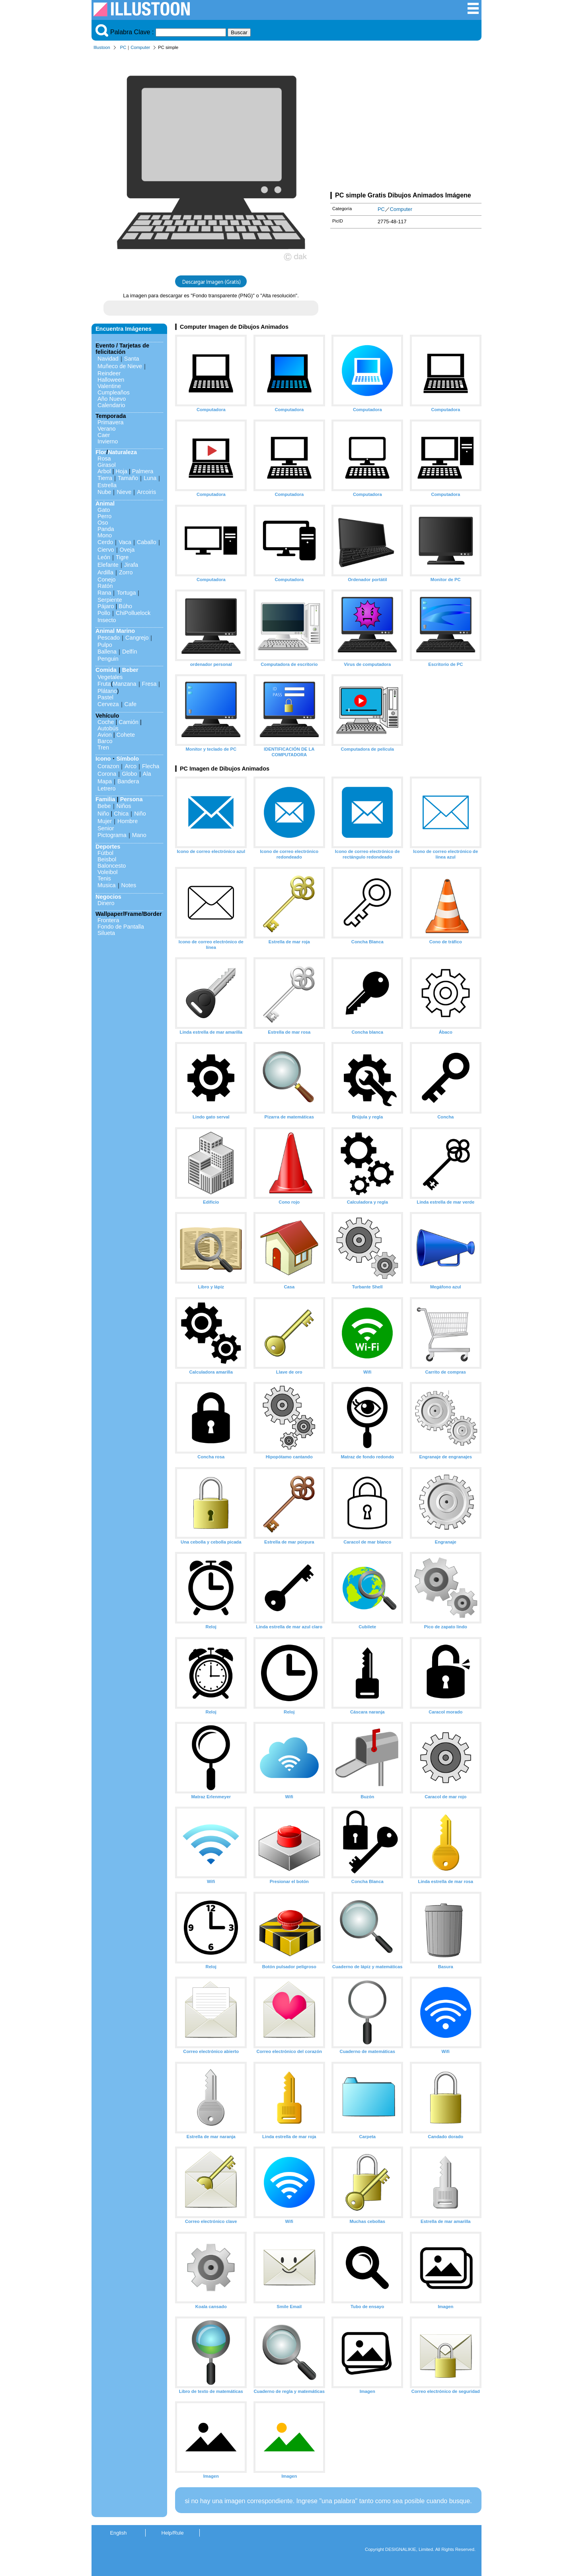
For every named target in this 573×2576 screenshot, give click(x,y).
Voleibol (107, 872)
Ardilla (105, 572)
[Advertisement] (406, 122)
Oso (102, 522)
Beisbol (106, 859)
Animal (105, 503)
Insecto (106, 620)
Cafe (130, 704)
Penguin (108, 659)
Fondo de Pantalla (120, 926)
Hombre (127, 821)
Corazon (108, 766)
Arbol (104, 471)
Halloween (110, 380)
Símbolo (127, 758)
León (103, 557)
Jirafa (131, 565)
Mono (104, 535)
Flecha (150, 766)
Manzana (124, 684)
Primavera (110, 422)
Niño (103, 813)
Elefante (108, 565)
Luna (150, 478)
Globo (129, 774)
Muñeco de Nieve (119, 366)
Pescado (108, 637)
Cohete (126, 735)
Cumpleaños (113, 392)
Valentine (109, 386)
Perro (104, 516)
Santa (131, 358)
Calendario (111, 405)
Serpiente (109, 600)
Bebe (104, 806)
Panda (105, 529)
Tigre (122, 557)
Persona (131, 799)
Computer (140, 47)
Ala (147, 774)
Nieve (124, 492)
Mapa (104, 781)
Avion (104, 735)
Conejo (106, 579)
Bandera (128, 781)
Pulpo (104, 645)
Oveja (127, 549)
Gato (103, 510)
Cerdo (105, 542)
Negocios (108, 897)
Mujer (104, 821)
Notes (128, 885)
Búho (125, 606)
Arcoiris (146, 492)
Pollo (103, 613)
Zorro (126, 572)
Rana (104, 592)
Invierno (107, 441)
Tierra (104, 478)
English (118, 2533)
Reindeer (109, 373)
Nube (104, 492)
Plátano (107, 691)
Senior (105, 828)
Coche (105, 722)
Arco (130, 766)
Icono (103, 758)
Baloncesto (111, 866)
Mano (139, 835)
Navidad (108, 358)
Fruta (104, 684)
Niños (124, 806)
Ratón (105, 586)
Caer (103, 435)
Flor (101, 452)
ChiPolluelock (133, 613)
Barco (105, 741)
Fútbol (105, 853)
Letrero (106, 788)
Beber (130, 670)
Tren (103, 747)
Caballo (146, 542)
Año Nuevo (111, 399)
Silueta (106, 933)
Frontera (108, 920)
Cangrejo (136, 637)
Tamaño (128, 478)
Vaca (125, 542)
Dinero (105, 903)
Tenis (104, 878)
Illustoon (102, 47)
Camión (128, 722)
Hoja (121, 471)
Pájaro (105, 606)
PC (123, 47)
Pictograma (112, 835)
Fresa (149, 684)
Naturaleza (122, 452)
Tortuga (126, 592)
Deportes (108, 846)
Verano (106, 428)
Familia (105, 799)
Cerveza (108, 704)
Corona (106, 774)
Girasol (106, 465)
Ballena (107, 651)
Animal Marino (115, 631)
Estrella (107, 485)
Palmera (143, 471)
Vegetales (110, 677)
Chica (121, 813)
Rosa (104, 458)
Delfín (129, 651)
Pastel (105, 697)
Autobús (108, 728)
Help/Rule (172, 2533)
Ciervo (105, 549)
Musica (106, 885)
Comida (106, 670)
